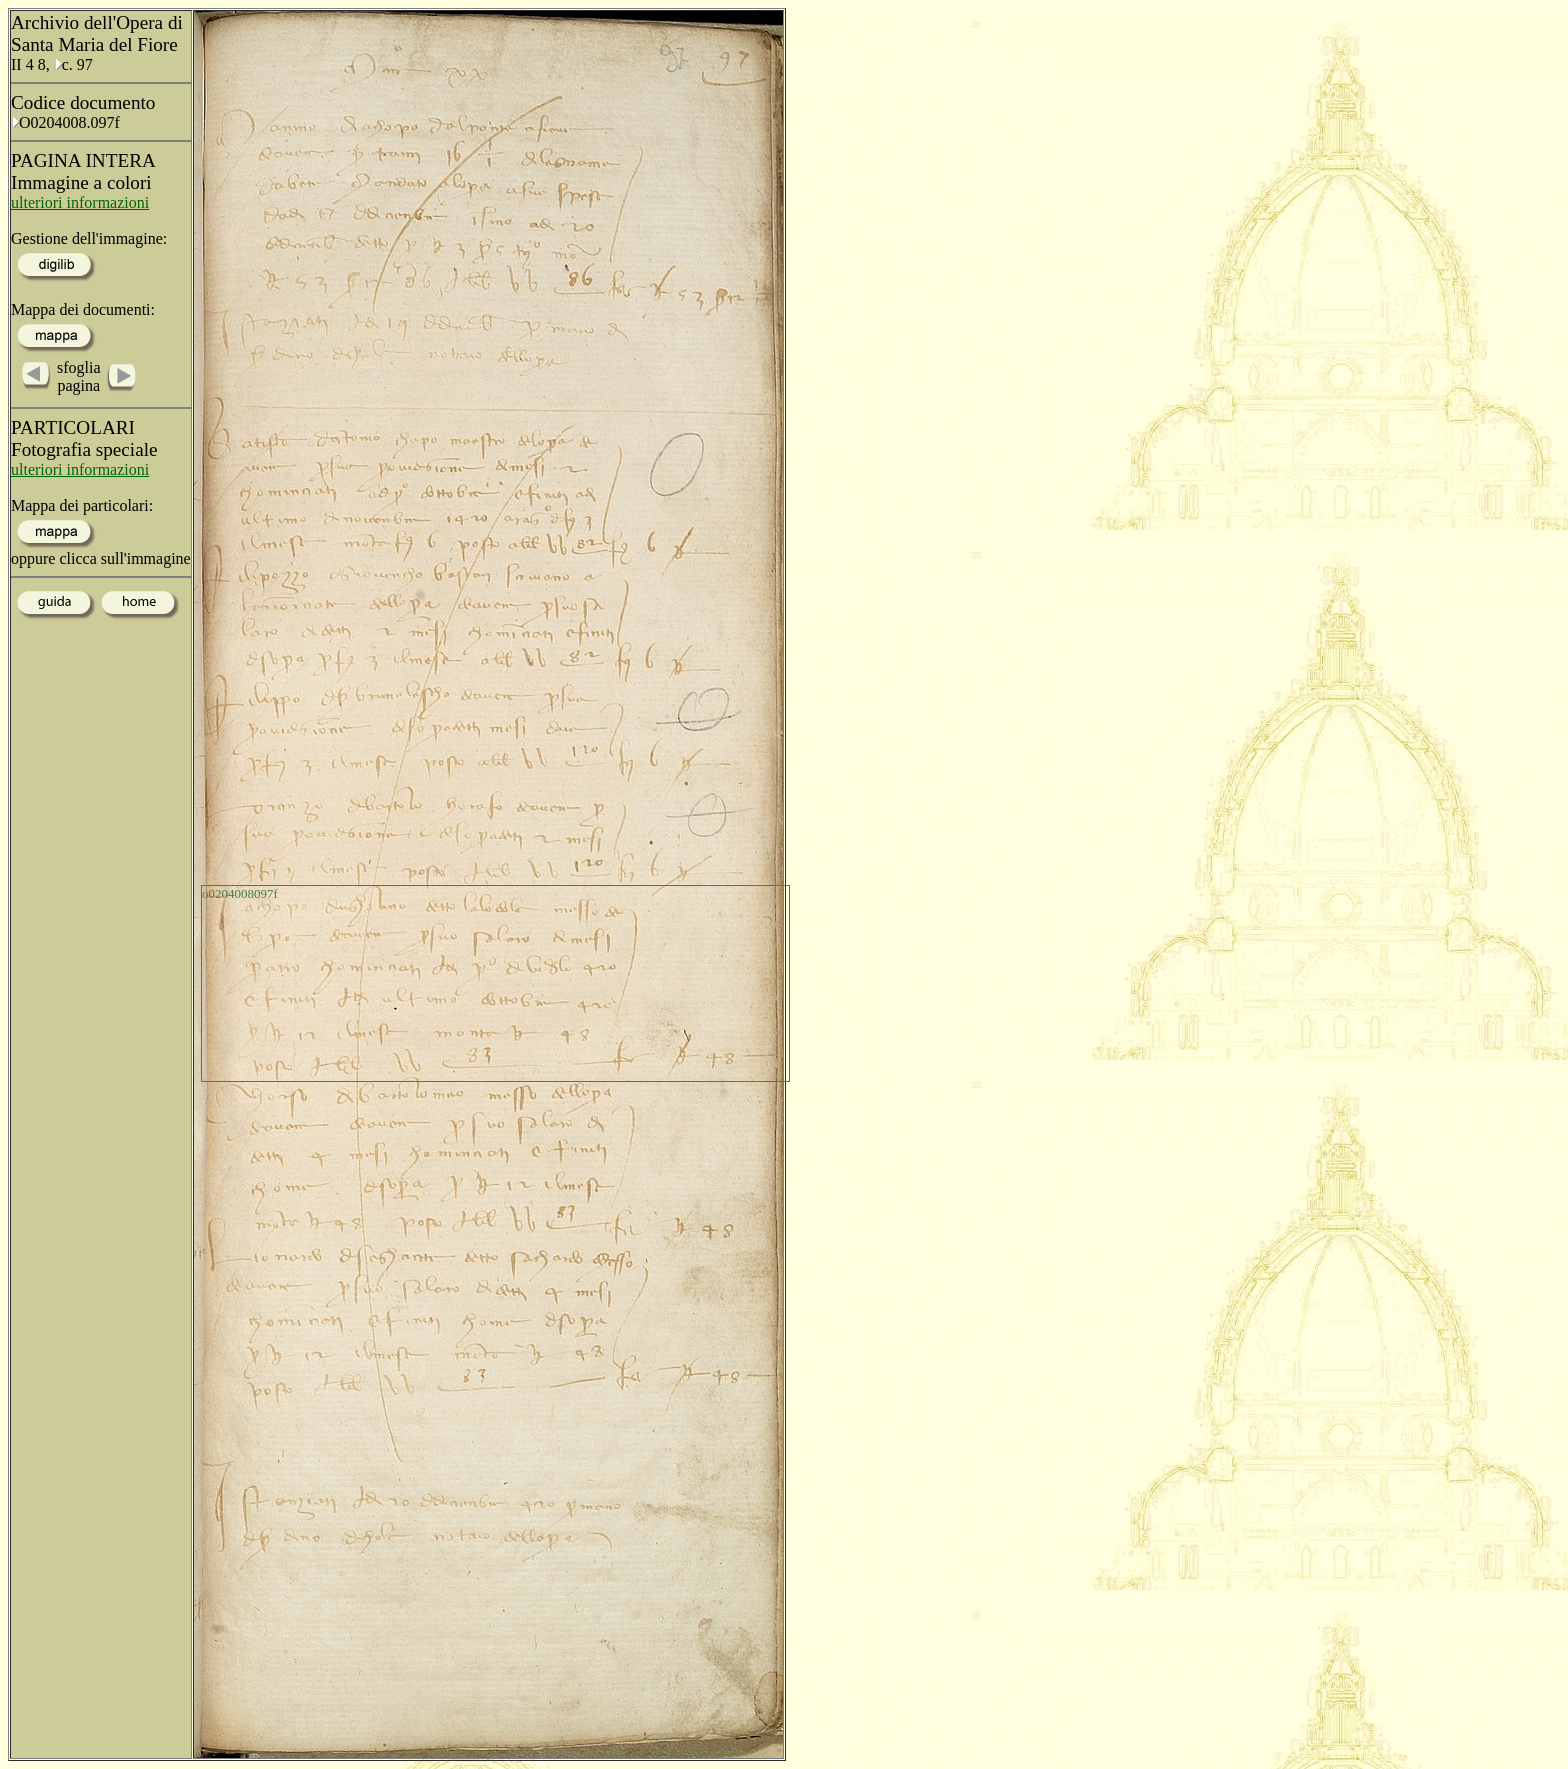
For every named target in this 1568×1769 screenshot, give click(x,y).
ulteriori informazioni (80, 202)
